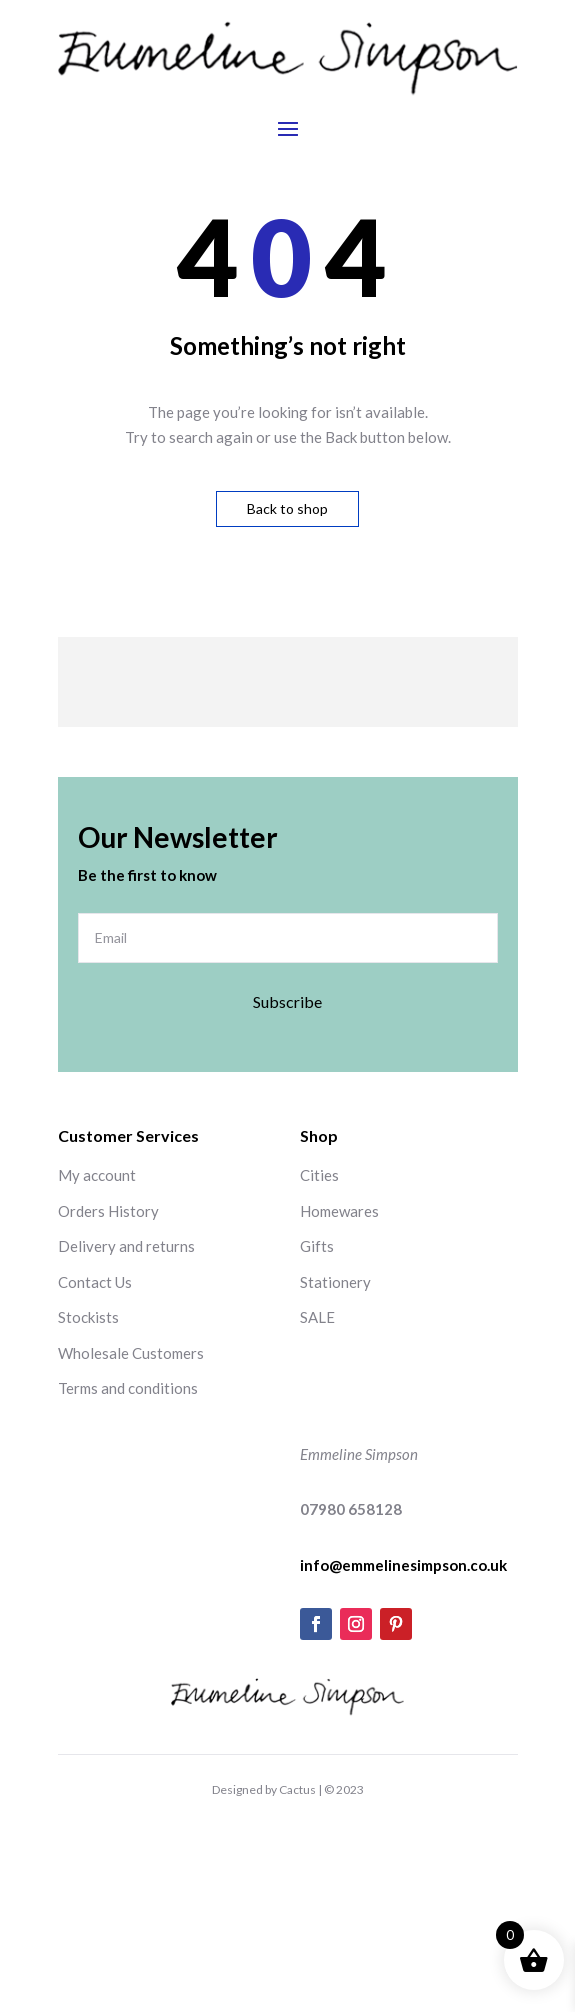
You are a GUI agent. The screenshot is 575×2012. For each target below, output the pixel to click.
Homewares (339, 1211)
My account (97, 1175)
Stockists (88, 1317)
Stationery (335, 1282)
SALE (317, 1317)
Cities (319, 1175)
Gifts (317, 1246)
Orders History (108, 1211)
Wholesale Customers (131, 1353)
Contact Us (95, 1282)
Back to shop (287, 508)
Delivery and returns (126, 1246)
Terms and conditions (128, 1388)
